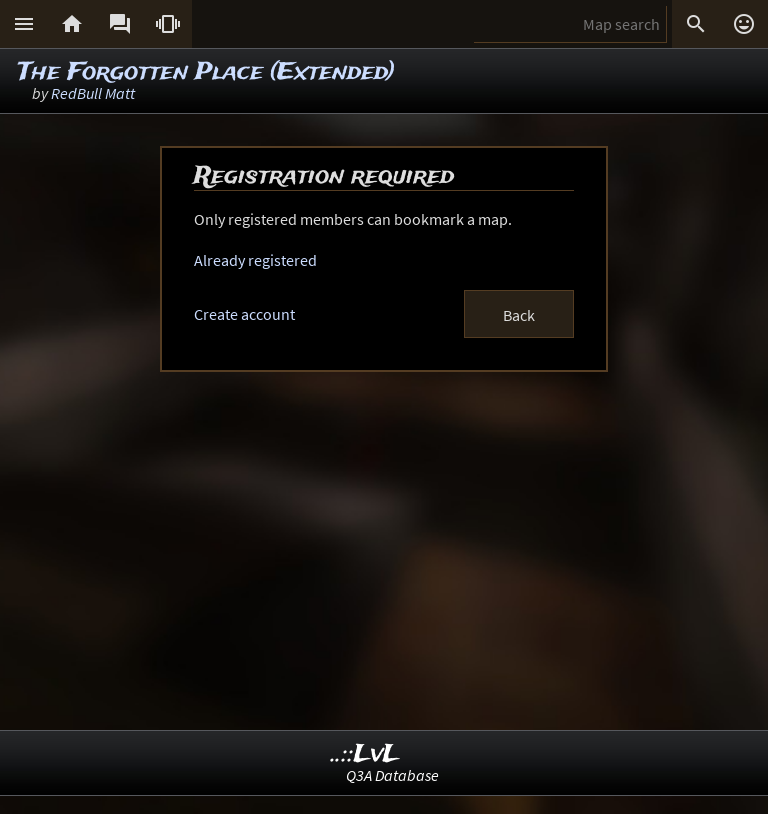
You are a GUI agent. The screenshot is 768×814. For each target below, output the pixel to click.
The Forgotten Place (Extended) (206, 72)
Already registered (255, 260)
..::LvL (365, 754)
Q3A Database (392, 775)
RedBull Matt (93, 93)
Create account (244, 314)
